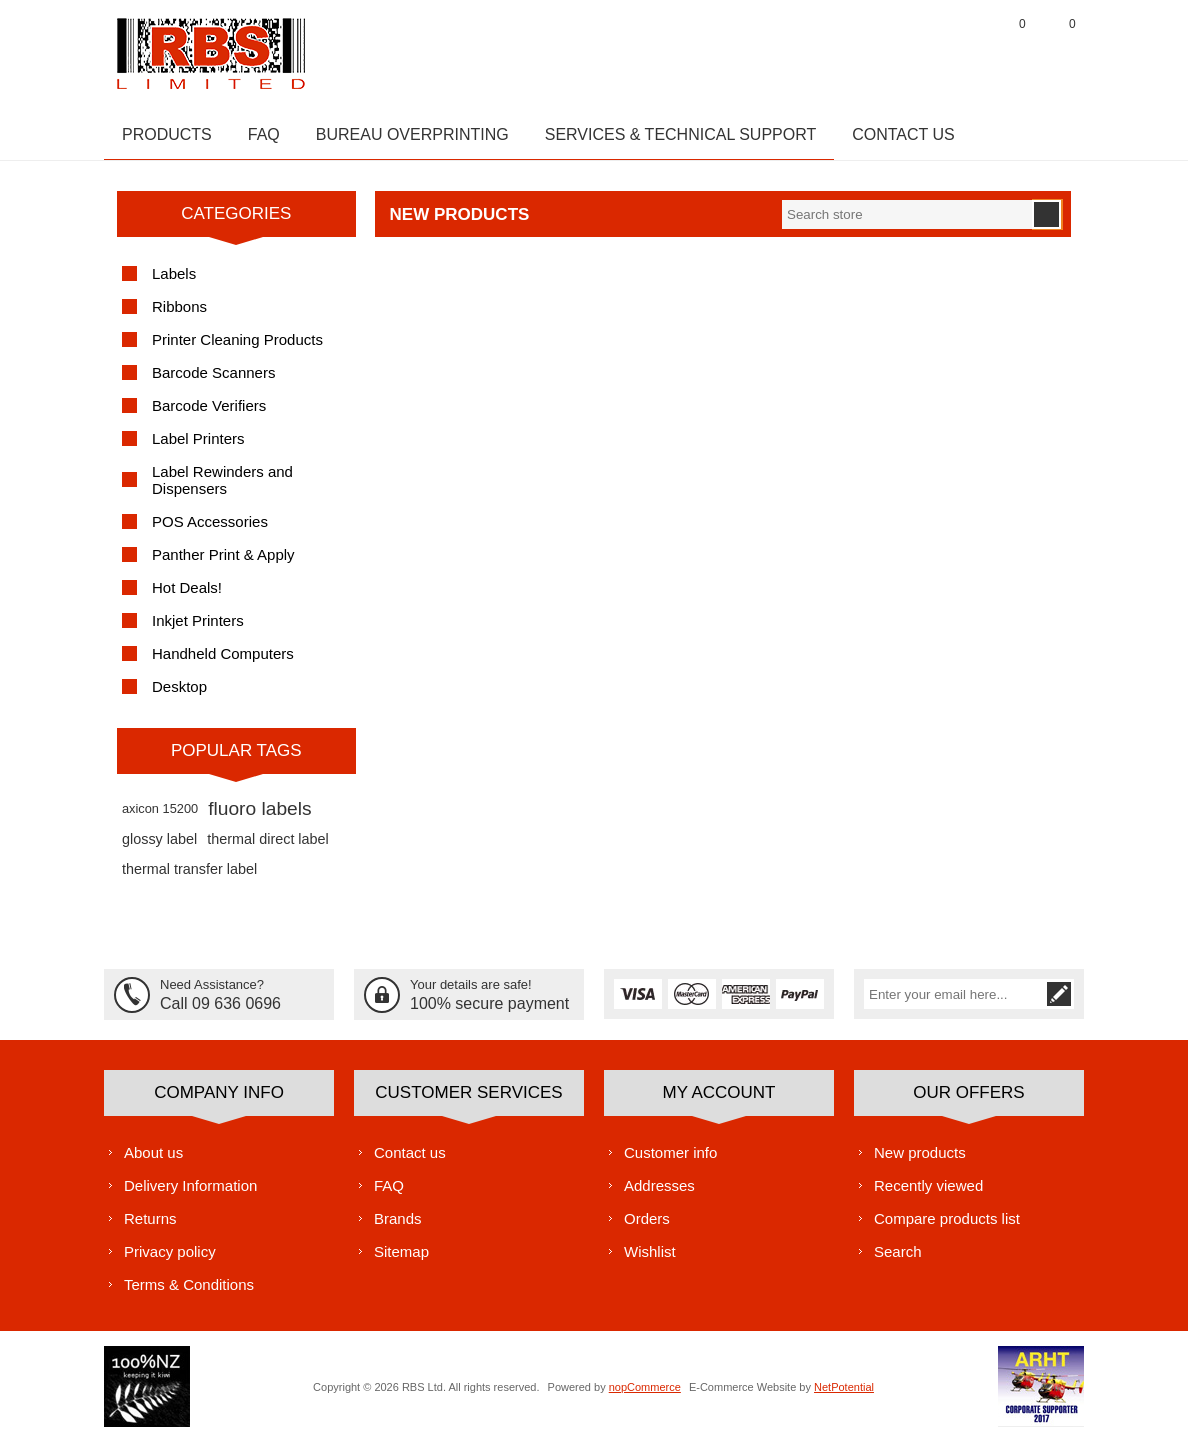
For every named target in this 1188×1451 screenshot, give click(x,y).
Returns (150, 1227)
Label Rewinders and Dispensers (222, 490)
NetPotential (844, 1396)
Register (909, 49)
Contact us (410, 1161)
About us (153, 1161)
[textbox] (907, 224)
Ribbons (179, 316)
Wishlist (650, 1260)
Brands (398, 1227)
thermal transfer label (189, 879)
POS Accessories (210, 531)
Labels (174, 283)
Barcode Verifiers (209, 415)
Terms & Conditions (189, 1293)
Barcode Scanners (213, 382)
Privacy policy (170, 1260)
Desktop (179, 696)
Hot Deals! (187, 597)
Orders (647, 1227)
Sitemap (401, 1260)
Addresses (659, 1194)
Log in (959, 49)
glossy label (159, 849)
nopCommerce (645, 1396)
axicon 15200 (160, 818)
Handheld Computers (223, 663)
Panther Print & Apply (223, 564)
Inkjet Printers (198, 630)
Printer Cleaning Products (237, 349)
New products (920, 1161)
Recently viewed (928, 1194)
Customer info (670, 1161)
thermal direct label (268, 849)
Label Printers (198, 448)
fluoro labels (259, 818)
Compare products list (947, 1227)
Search (898, 1260)
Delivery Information (190, 1194)
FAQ (389, 1194)
